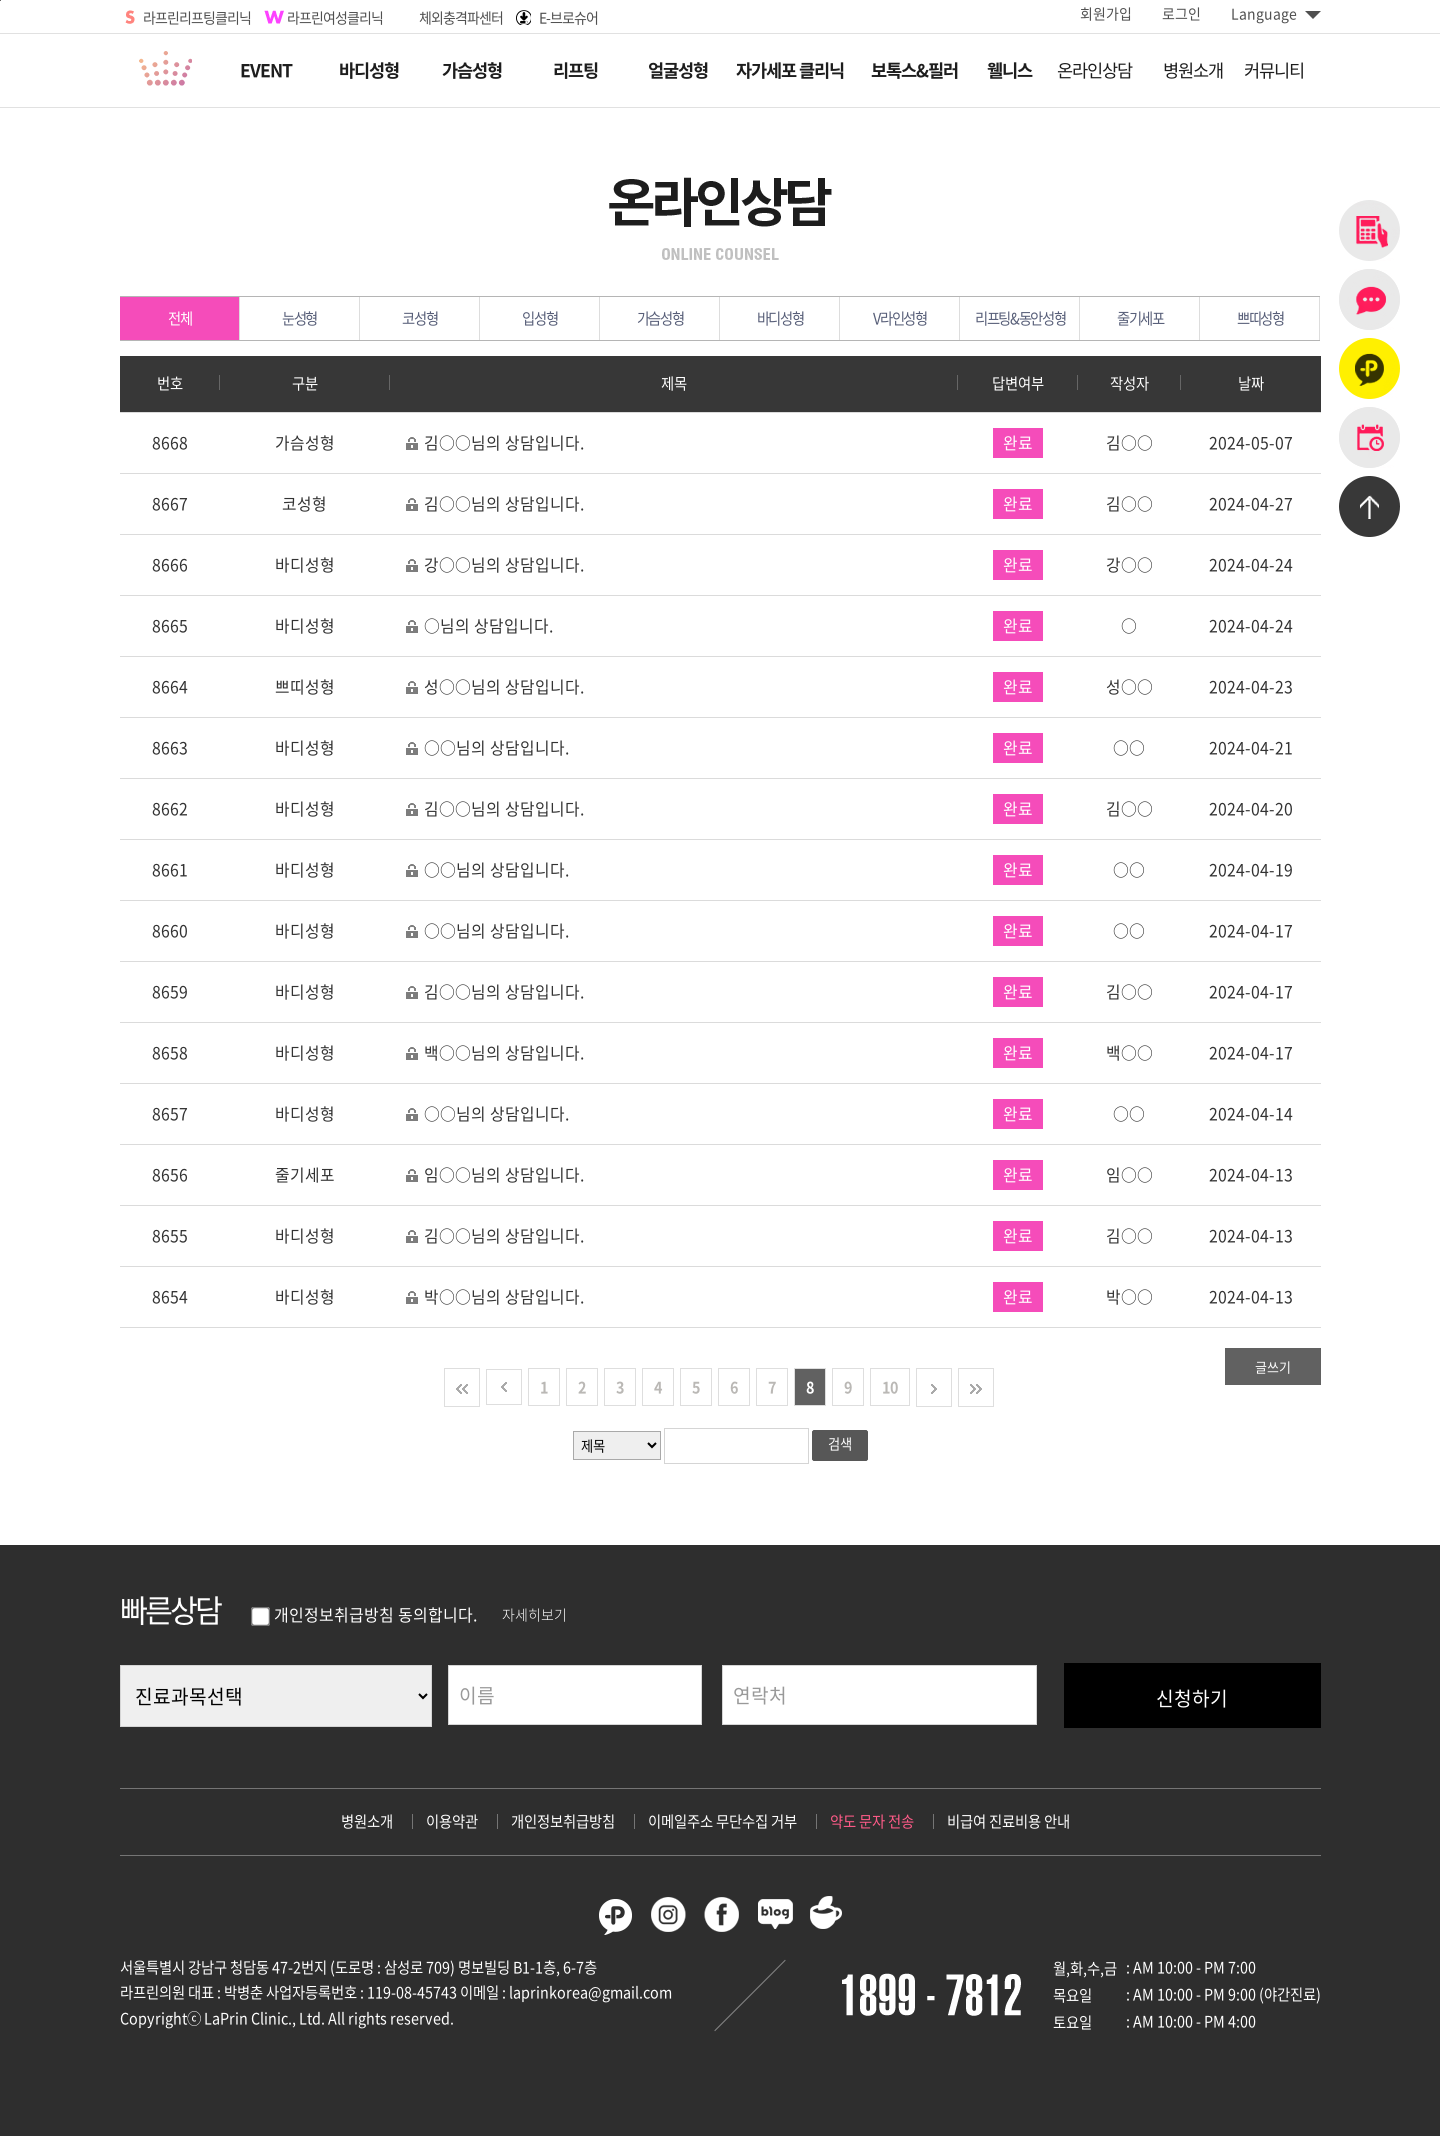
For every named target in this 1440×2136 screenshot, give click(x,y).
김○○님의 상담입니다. (494, 442)
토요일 (1072, 2022)
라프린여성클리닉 (335, 17)
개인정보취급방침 (563, 1821)
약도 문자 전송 (872, 1821)
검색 (840, 1443)
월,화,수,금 (1085, 1968)
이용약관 (452, 1821)
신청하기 (1192, 1698)
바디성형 (798, 318)
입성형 (561, 318)
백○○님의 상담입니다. (494, 1052)
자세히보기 (534, 1614)
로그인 (1181, 13)
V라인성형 (916, 318)
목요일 (1072, 1995)
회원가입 (1106, 13)
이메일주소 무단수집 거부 (722, 1821)
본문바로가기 (0, 0)
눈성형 (321, 318)
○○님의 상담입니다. (487, 747)
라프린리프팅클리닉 (197, 17)
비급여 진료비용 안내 (1008, 1821)
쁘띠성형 (1278, 318)
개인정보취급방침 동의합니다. (363, 1614)
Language (1276, 13)
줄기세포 (1158, 318)
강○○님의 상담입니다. (494, 564)
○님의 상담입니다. (479, 625)
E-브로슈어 (568, 17)
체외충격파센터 (461, 17)
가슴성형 (678, 318)
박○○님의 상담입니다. (494, 1296)
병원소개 (367, 1821)
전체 (204, 318)
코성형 (441, 318)
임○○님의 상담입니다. (494, 1174)
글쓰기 (1273, 1366)
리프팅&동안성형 (1027, 318)
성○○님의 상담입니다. (494, 686)
